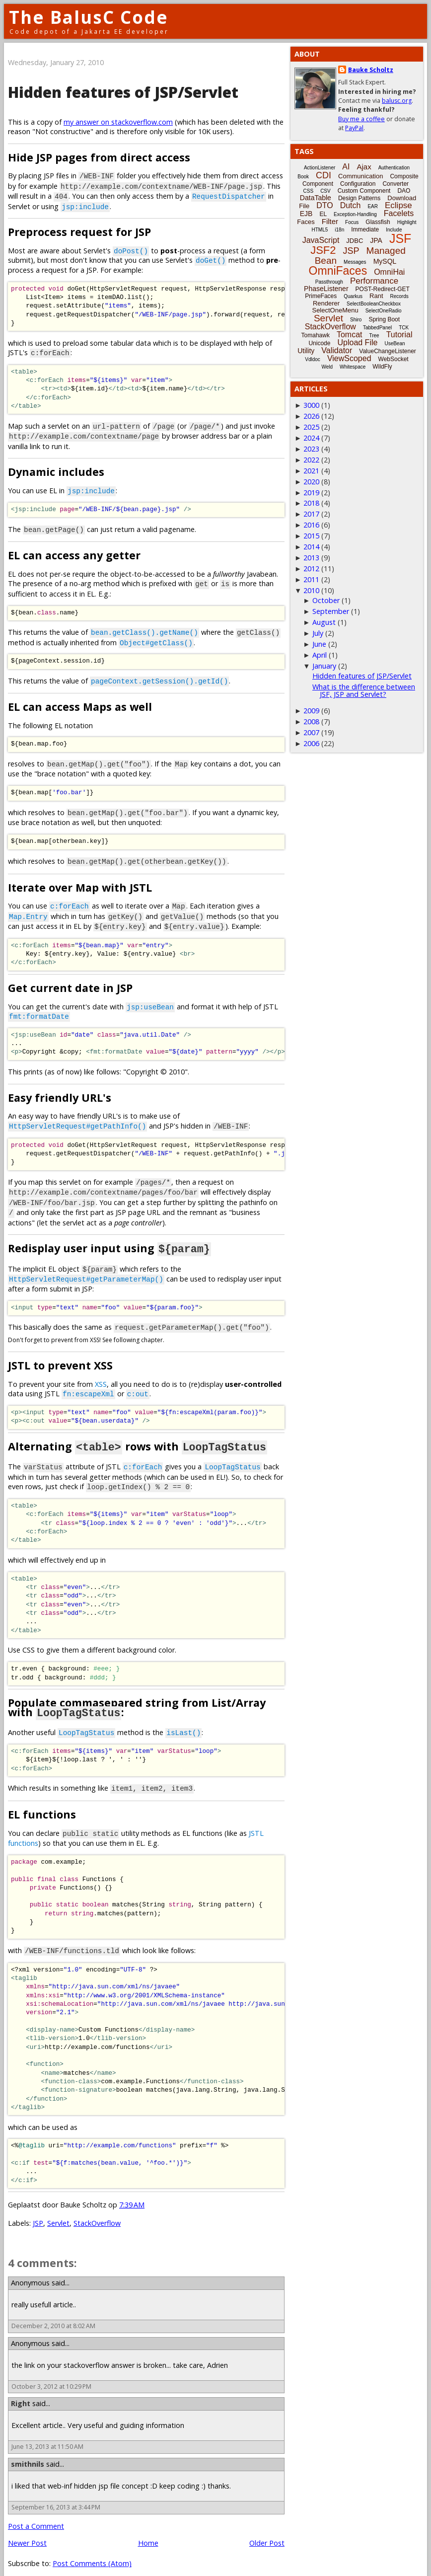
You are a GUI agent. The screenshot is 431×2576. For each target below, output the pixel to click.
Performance (374, 281)
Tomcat (349, 334)
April (319, 655)
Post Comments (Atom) (92, 2549)
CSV (325, 191)
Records (399, 296)
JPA (376, 240)
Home (148, 2528)
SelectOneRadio (383, 310)
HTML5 (320, 229)
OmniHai (389, 272)
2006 (311, 743)
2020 (311, 481)
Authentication (394, 167)
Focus (352, 222)
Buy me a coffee (361, 119)
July (317, 633)
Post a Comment (36, 2511)
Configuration (357, 183)
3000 (311, 405)
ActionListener (319, 167)
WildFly (382, 366)
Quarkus (353, 296)
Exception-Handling (355, 214)
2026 (311, 416)
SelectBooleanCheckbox (374, 303)
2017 (311, 514)
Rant (376, 296)
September (330, 611)
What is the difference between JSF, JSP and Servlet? (363, 690)
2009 (311, 710)
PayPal (354, 128)
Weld (327, 367)
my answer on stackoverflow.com (118, 122)
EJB (306, 214)
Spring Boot (384, 319)
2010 (311, 590)
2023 (311, 449)
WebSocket (393, 359)
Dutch (350, 205)
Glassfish (377, 222)
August (324, 622)
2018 (311, 503)
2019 (311, 492)
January (324, 666)
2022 (311, 459)
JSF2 (323, 250)
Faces (305, 222)
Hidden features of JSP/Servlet (123, 92)
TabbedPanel (377, 327)
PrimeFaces (321, 296)
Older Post (267, 2528)
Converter (395, 183)
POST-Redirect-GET (383, 289)
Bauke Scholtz (370, 70)
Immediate (365, 229)
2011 (311, 579)
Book (303, 176)
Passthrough (329, 282)
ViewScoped (349, 358)
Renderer (326, 303)
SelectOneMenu (335, 310)
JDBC (354, 240)
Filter (330, 221)
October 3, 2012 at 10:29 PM (51, 2372)
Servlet (58, 2208)
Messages (355, 262)
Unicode (319, 343)
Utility (305, 351)
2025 (311, 427)
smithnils (27, 2449)
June (319, 644)
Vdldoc (312, 359)
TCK (404, 327)
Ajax (364, 166)
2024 (311, 438)
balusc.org (397, 100)
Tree (374, 335)
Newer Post (27, 2528)
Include (394, 229)
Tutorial (399, 334)
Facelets (399, 213)
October (326, 600)
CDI (323, 175)
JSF (400, 238)
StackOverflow (97, 2208)
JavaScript (321, 240)
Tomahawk (315, 335)
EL (323, 214)
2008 (311, 721)
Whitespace (352, 367)
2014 (311, 546)
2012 (311, 568)
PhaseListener (326, 289)
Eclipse (398, 205)
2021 (311, 470)
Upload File (357, 342)
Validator (336, 350)
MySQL (385, 261)
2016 (311, 525)
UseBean (394, 343)
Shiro (355, 319)
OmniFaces (338, 270)
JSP (38, 2208)
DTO (324, 205)
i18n (339, 229)
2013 (311, 557)
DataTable (315, 198)
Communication (360, 176)
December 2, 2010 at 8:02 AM (53, 2311)
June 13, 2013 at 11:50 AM (47, 2432)
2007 (311, 732)
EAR (372, 206)
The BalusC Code (88, 17)
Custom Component (364, 190)
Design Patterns (359, 198)
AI (346, 166)
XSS (101, 1373)
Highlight (407, 222)
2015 (311, 535)
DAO (403, 190)
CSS (308, 191)
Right (20, 2389)
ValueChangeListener (387, 351)
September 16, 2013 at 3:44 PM (55, 2493)
